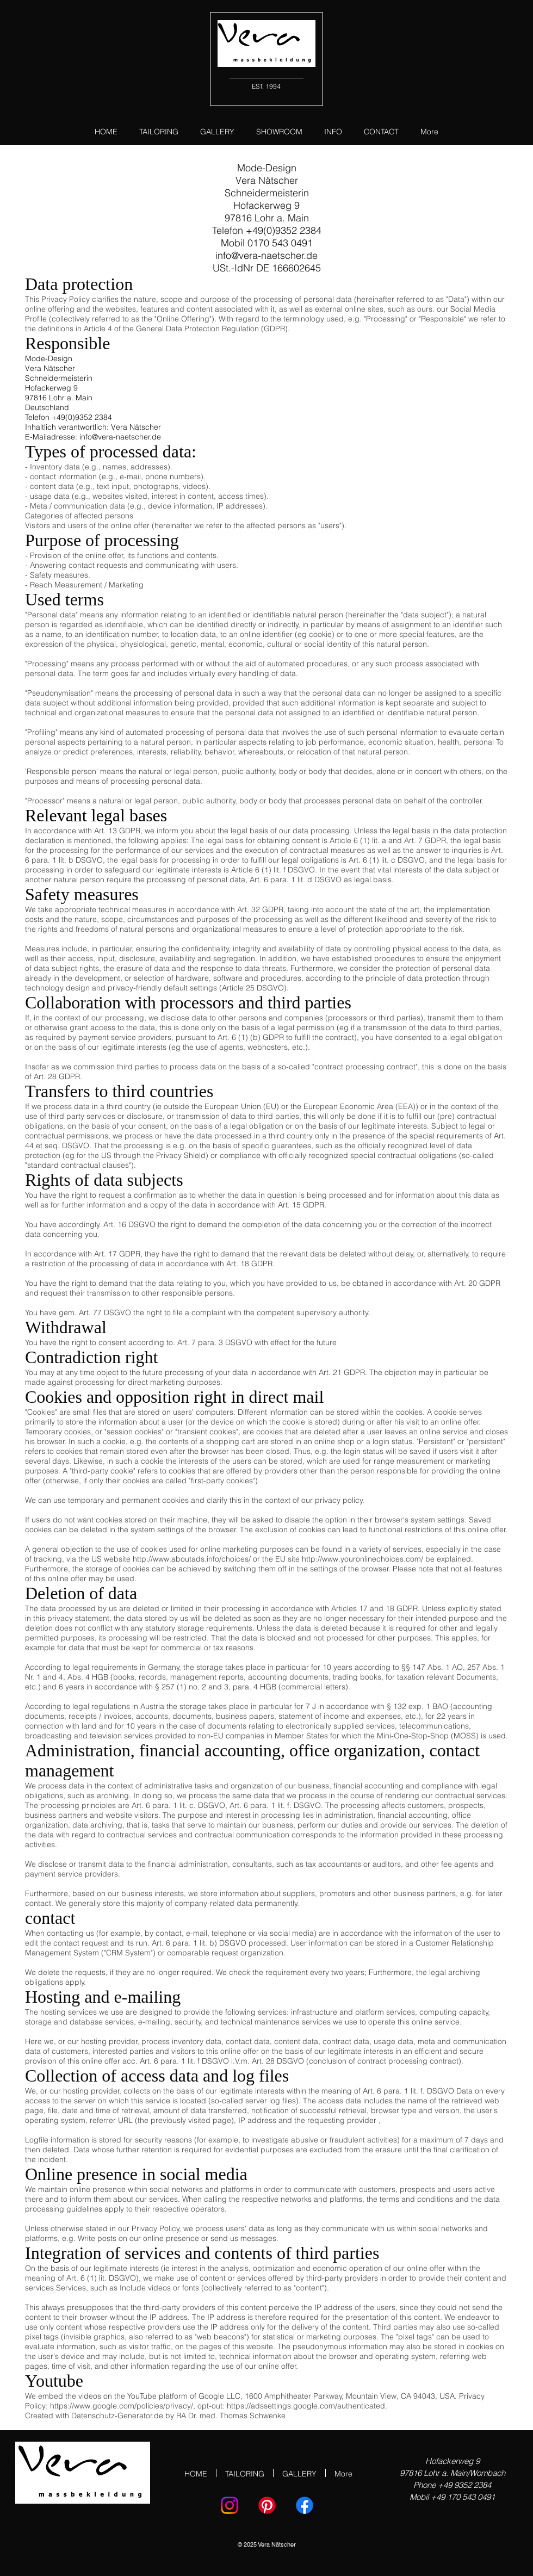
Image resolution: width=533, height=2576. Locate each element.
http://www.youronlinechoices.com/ (362, 1559)
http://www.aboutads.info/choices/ (192, 1559)
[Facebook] (304, 2505)
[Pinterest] (267, 2505)
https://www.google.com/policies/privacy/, (122, 2406)
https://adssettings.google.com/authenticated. (307, 2406)
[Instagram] (229, 2505)
